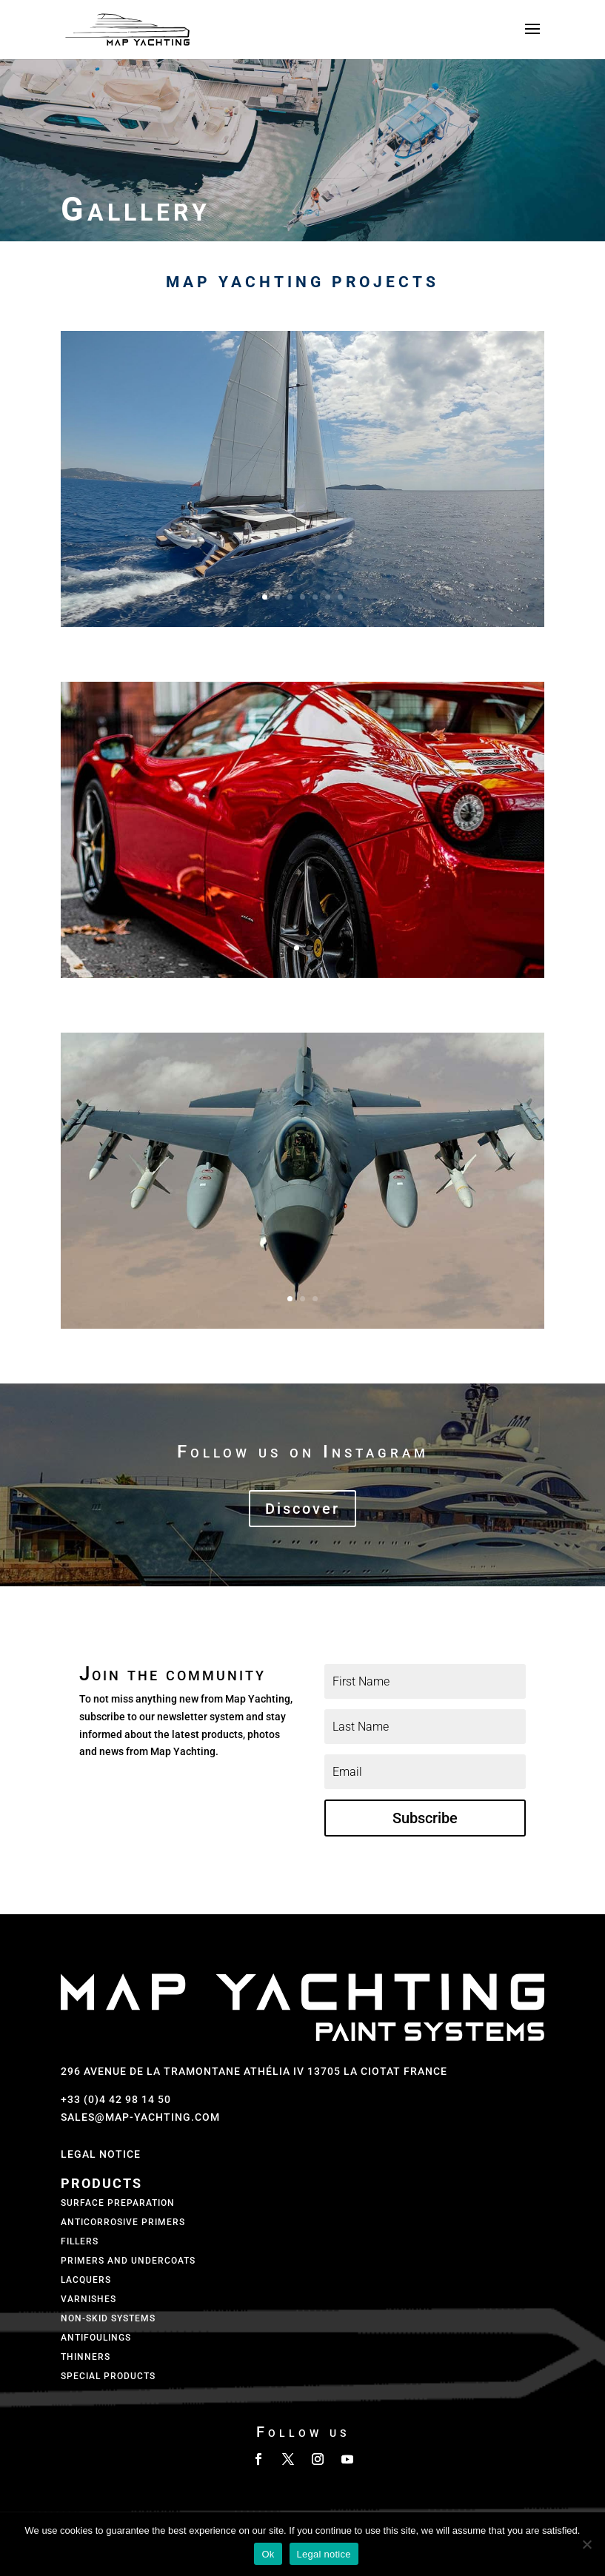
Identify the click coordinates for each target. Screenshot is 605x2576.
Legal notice (324, 2554)
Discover (302, 1508)
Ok (267, 2554)
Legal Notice (101, 2154)
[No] (586, 2544)
